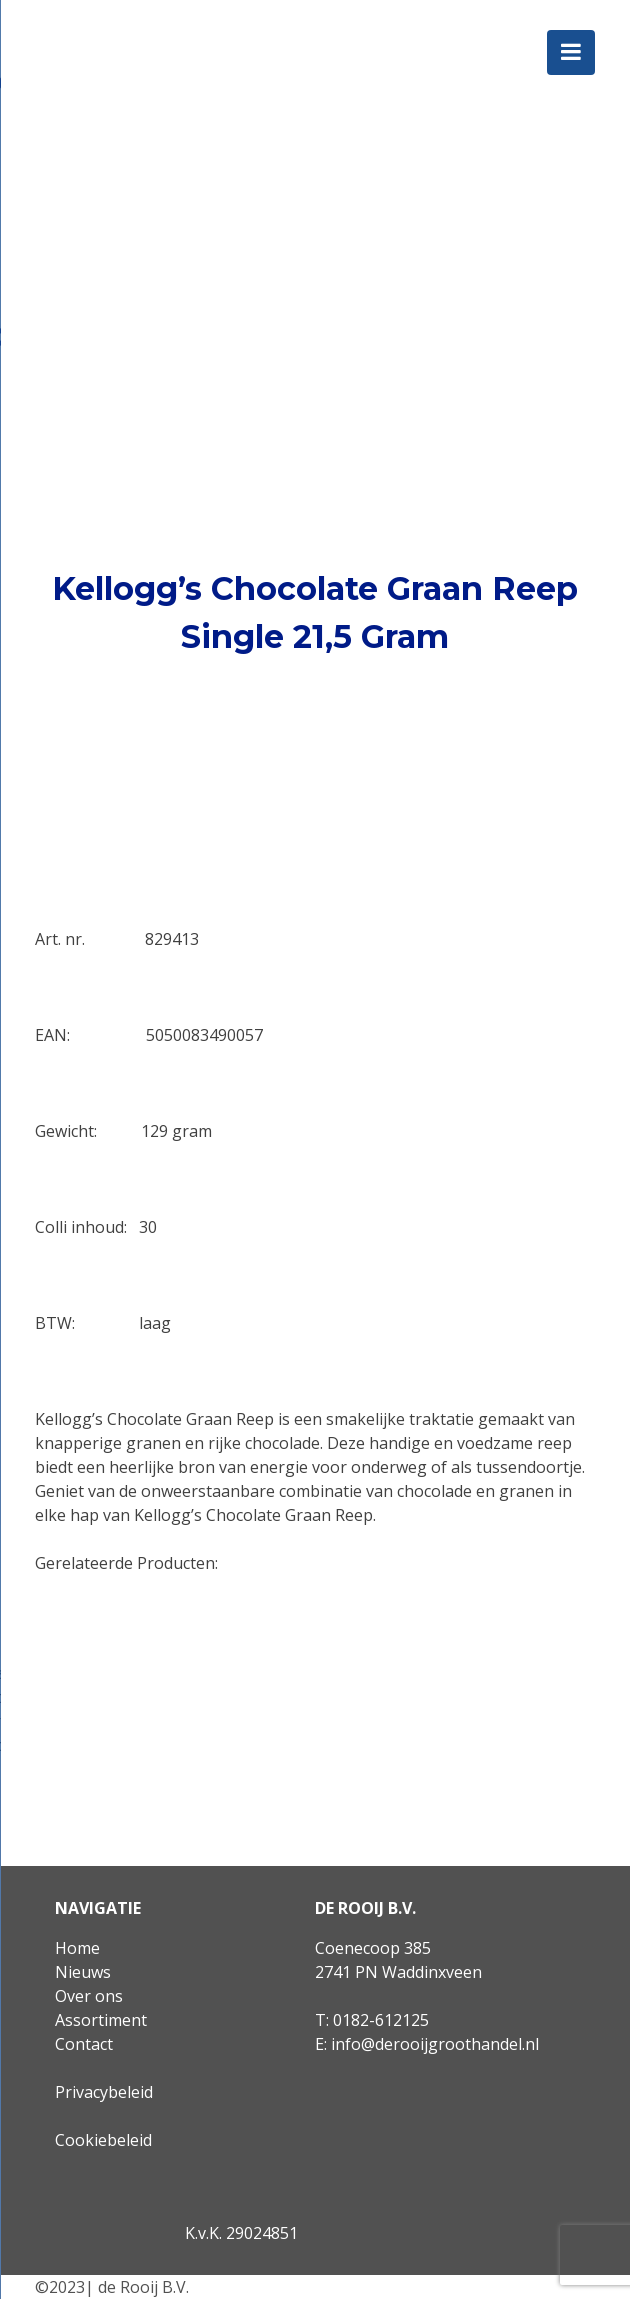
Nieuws (83, 1972)
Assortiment (101, 2020)
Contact (84, 2044)
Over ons (89, 1996)
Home (77, 1948)
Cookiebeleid (103, 2140)
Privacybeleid (104, 2092)
